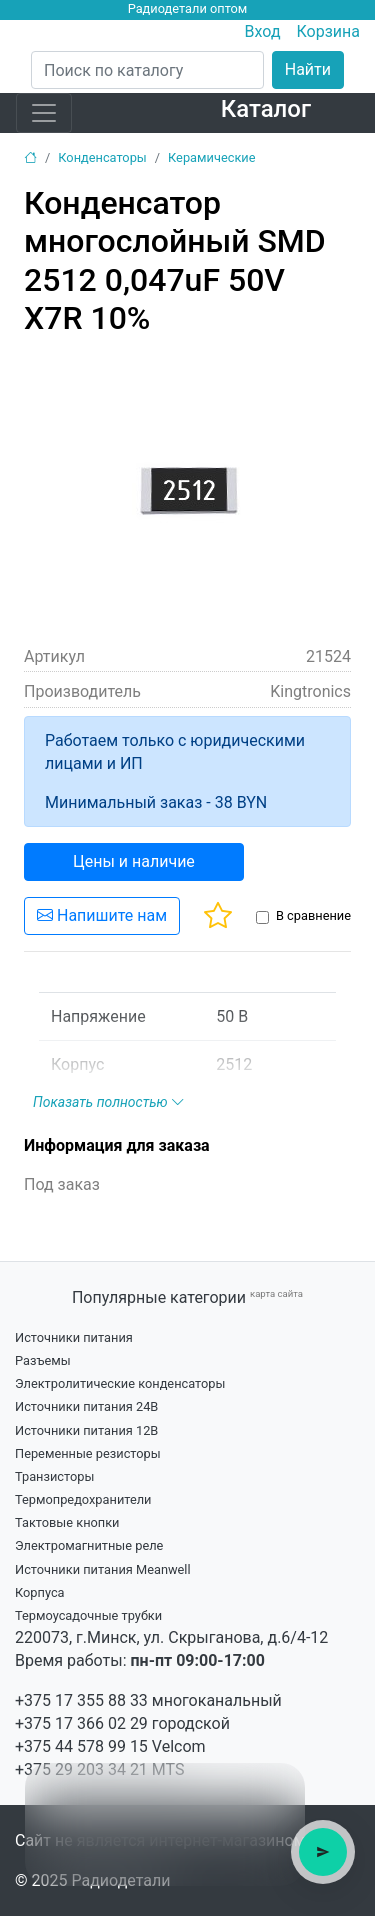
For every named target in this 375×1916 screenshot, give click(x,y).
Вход (263, 31)
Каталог (266, 109)
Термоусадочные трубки (88, 1615)
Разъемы (43, 1360)
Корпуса (40, 1592)
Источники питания (74, 1337)
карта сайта (276, 1293)
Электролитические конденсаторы (120, 1383)
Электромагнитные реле (89, 1545)
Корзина (328, 31)
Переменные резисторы (88, 1453)
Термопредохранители (83, 1499)
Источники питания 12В (86, 1430)
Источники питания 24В (86, 1406)
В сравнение (313, 915)
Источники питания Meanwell (103, 1569)
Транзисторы (54, 1476)
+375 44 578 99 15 (81, 1746)
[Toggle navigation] (44, 113)
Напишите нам (102, 915)
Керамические (211, 157)
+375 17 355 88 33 (81, 1700)
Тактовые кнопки (67, 1522)
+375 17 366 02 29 (81, 1723)
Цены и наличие (134, 861)
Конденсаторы (102, 157)
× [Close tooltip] (279, 1789)
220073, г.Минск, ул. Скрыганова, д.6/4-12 (171, 1637)
